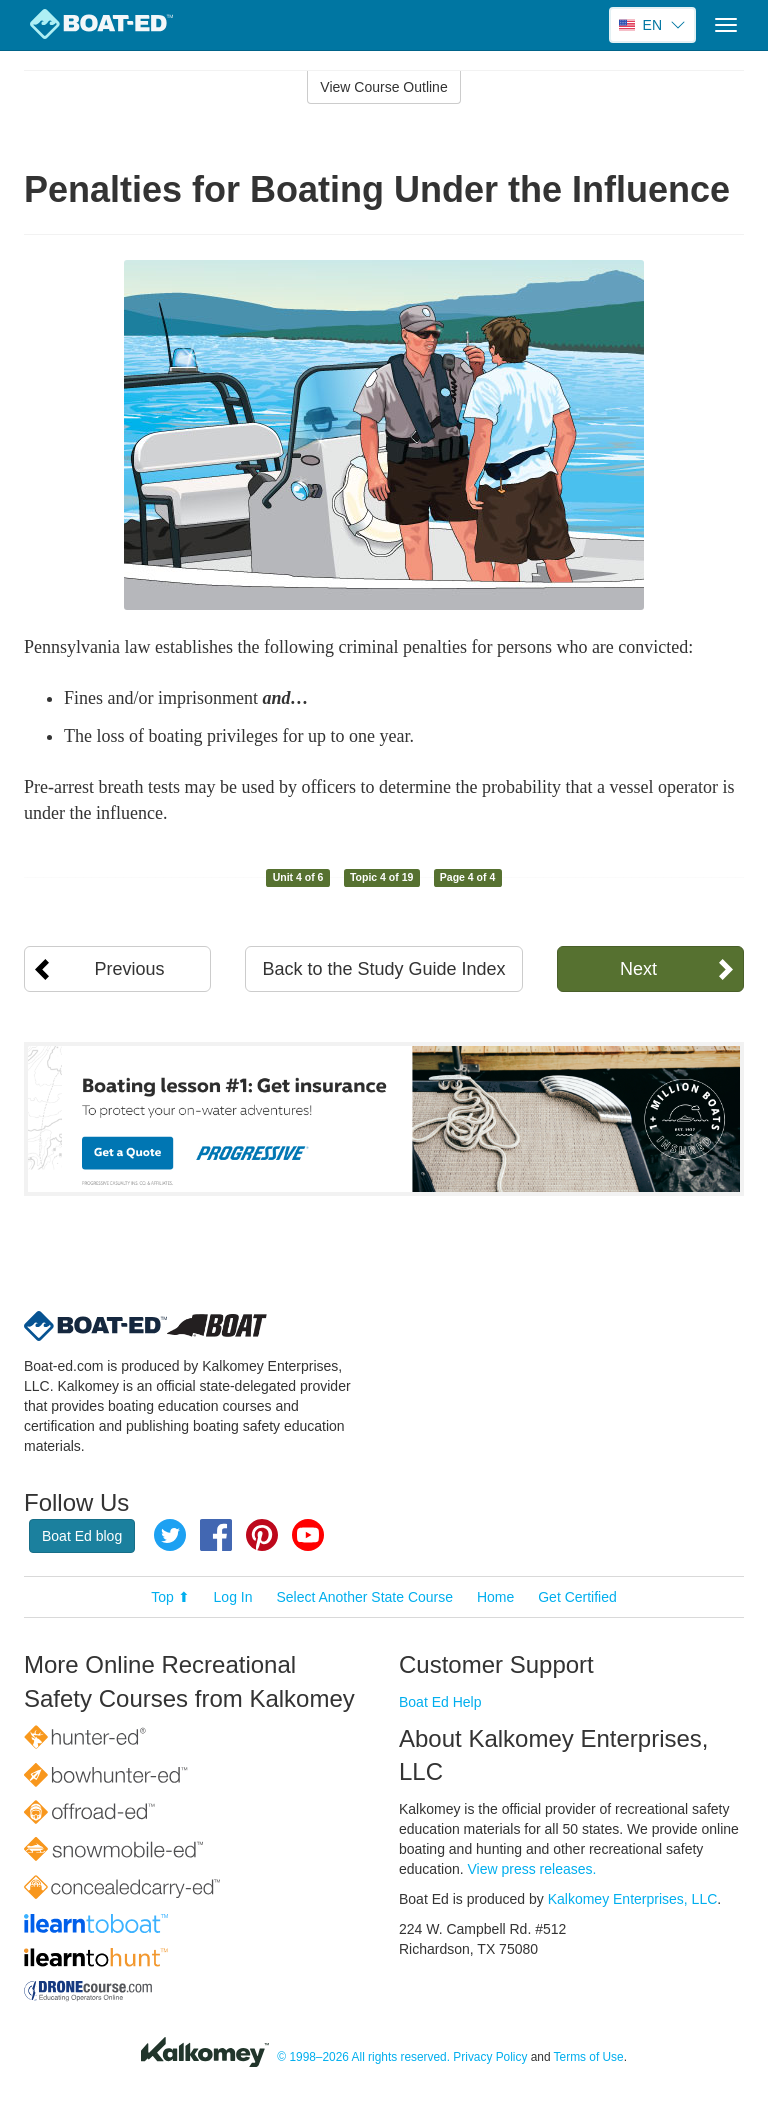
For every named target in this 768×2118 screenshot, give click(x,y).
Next (638, 969)
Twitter (170, 1535)
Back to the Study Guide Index (383, 969)
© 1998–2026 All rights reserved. (363, 2057)
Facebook (216, 1535)
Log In (233, 1597)
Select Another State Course (364, 1597)
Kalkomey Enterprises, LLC (633, 1899)
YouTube (308, 1535)
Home (495, 1597)
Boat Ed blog (82, 1536)
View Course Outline (383, 87)
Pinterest (262, 1535)
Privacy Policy (490, 2057)
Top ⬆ (170, 1597)
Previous (130, 969)
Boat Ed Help (440, 1702)
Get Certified (577, 1597)
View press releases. (532, 1869)
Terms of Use (589, 2057)
